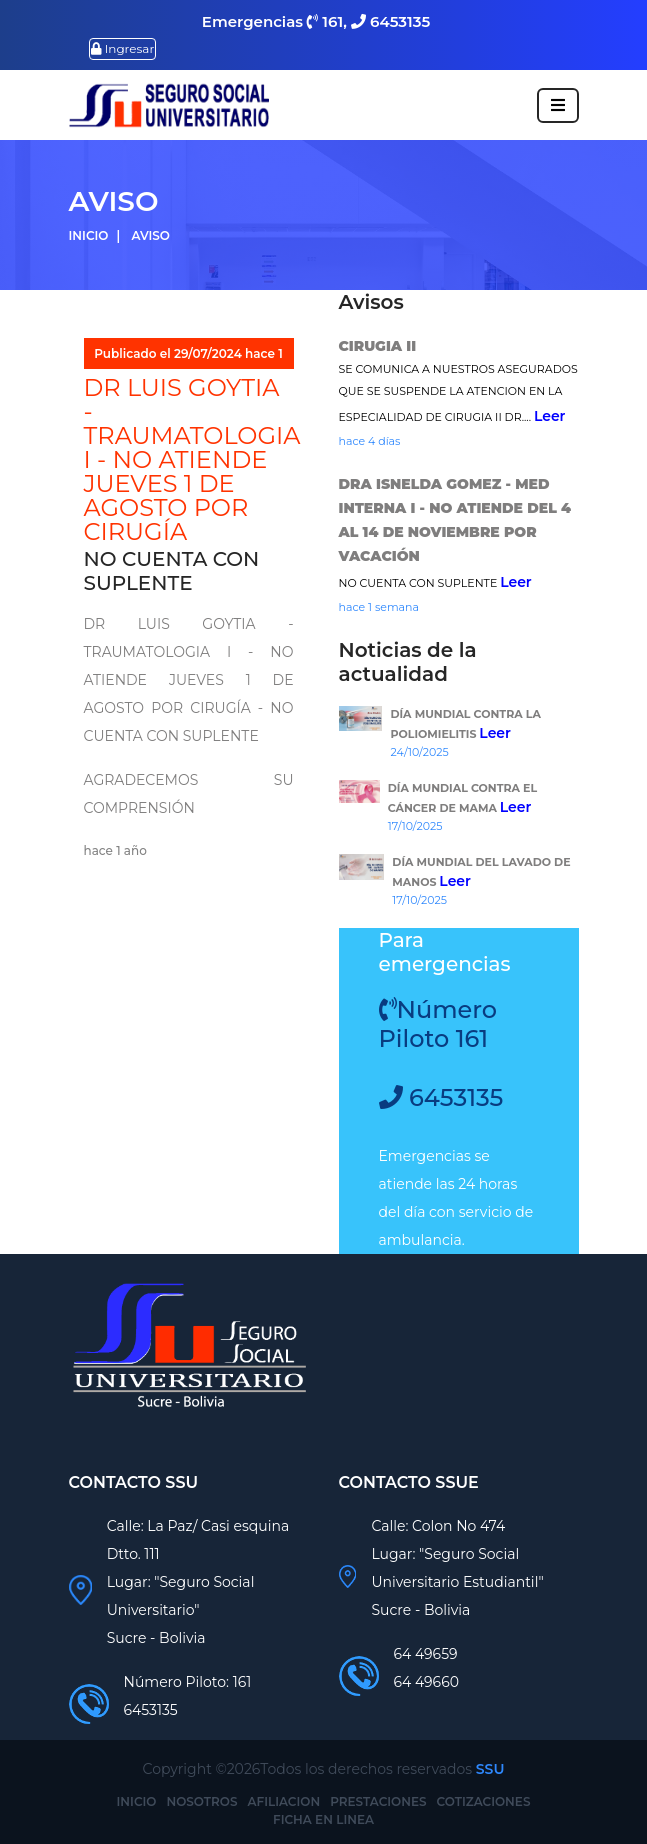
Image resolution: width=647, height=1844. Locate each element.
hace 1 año (115, 850)
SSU (490, 1769)
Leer (550, 416)
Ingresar (123, 48)
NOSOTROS (201, 1801)
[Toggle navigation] (558, 105)
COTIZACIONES (484, 1801)
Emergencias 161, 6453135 (316, 21)
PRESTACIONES (378, 1801)
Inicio (89, 235)
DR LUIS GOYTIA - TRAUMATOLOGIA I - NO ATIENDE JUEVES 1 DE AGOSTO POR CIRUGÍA (192, 459)
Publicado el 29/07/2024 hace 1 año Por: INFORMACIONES (188, 369)
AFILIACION (284, 1801)
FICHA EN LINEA (323, 1819)
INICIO (137, 1801)
